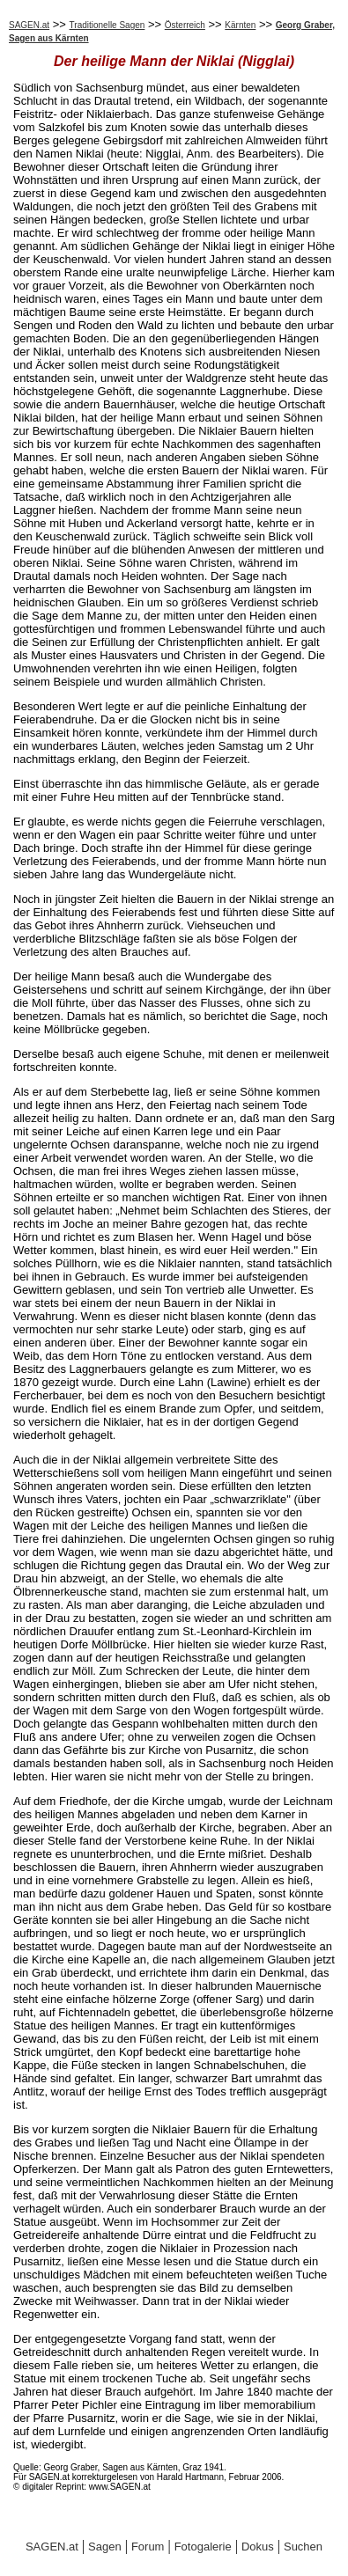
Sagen (105, 2546)
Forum (148, 2546)
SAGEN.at (29, 25)
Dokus (257, 2546)
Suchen (303, 2546)
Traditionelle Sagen (107, 25)
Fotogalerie (203, 2546)
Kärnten (240, 25)
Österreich (185, 25)
